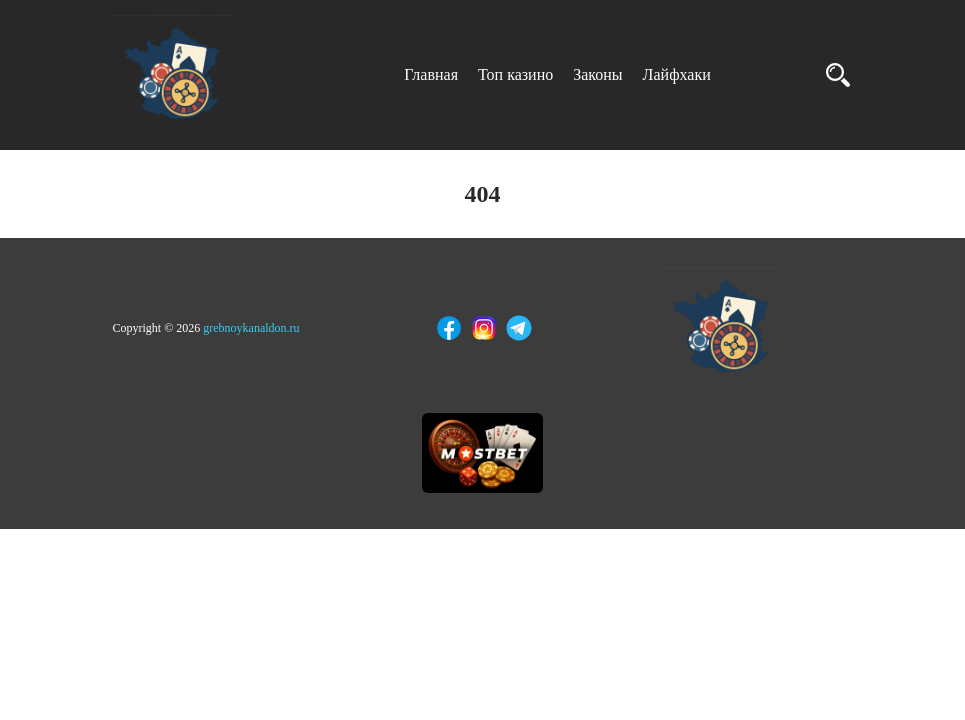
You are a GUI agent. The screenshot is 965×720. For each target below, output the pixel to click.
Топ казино (515, 74)
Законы (597, 74)
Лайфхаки (677, 74)
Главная (431, 74)
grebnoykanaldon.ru (251, 328)
